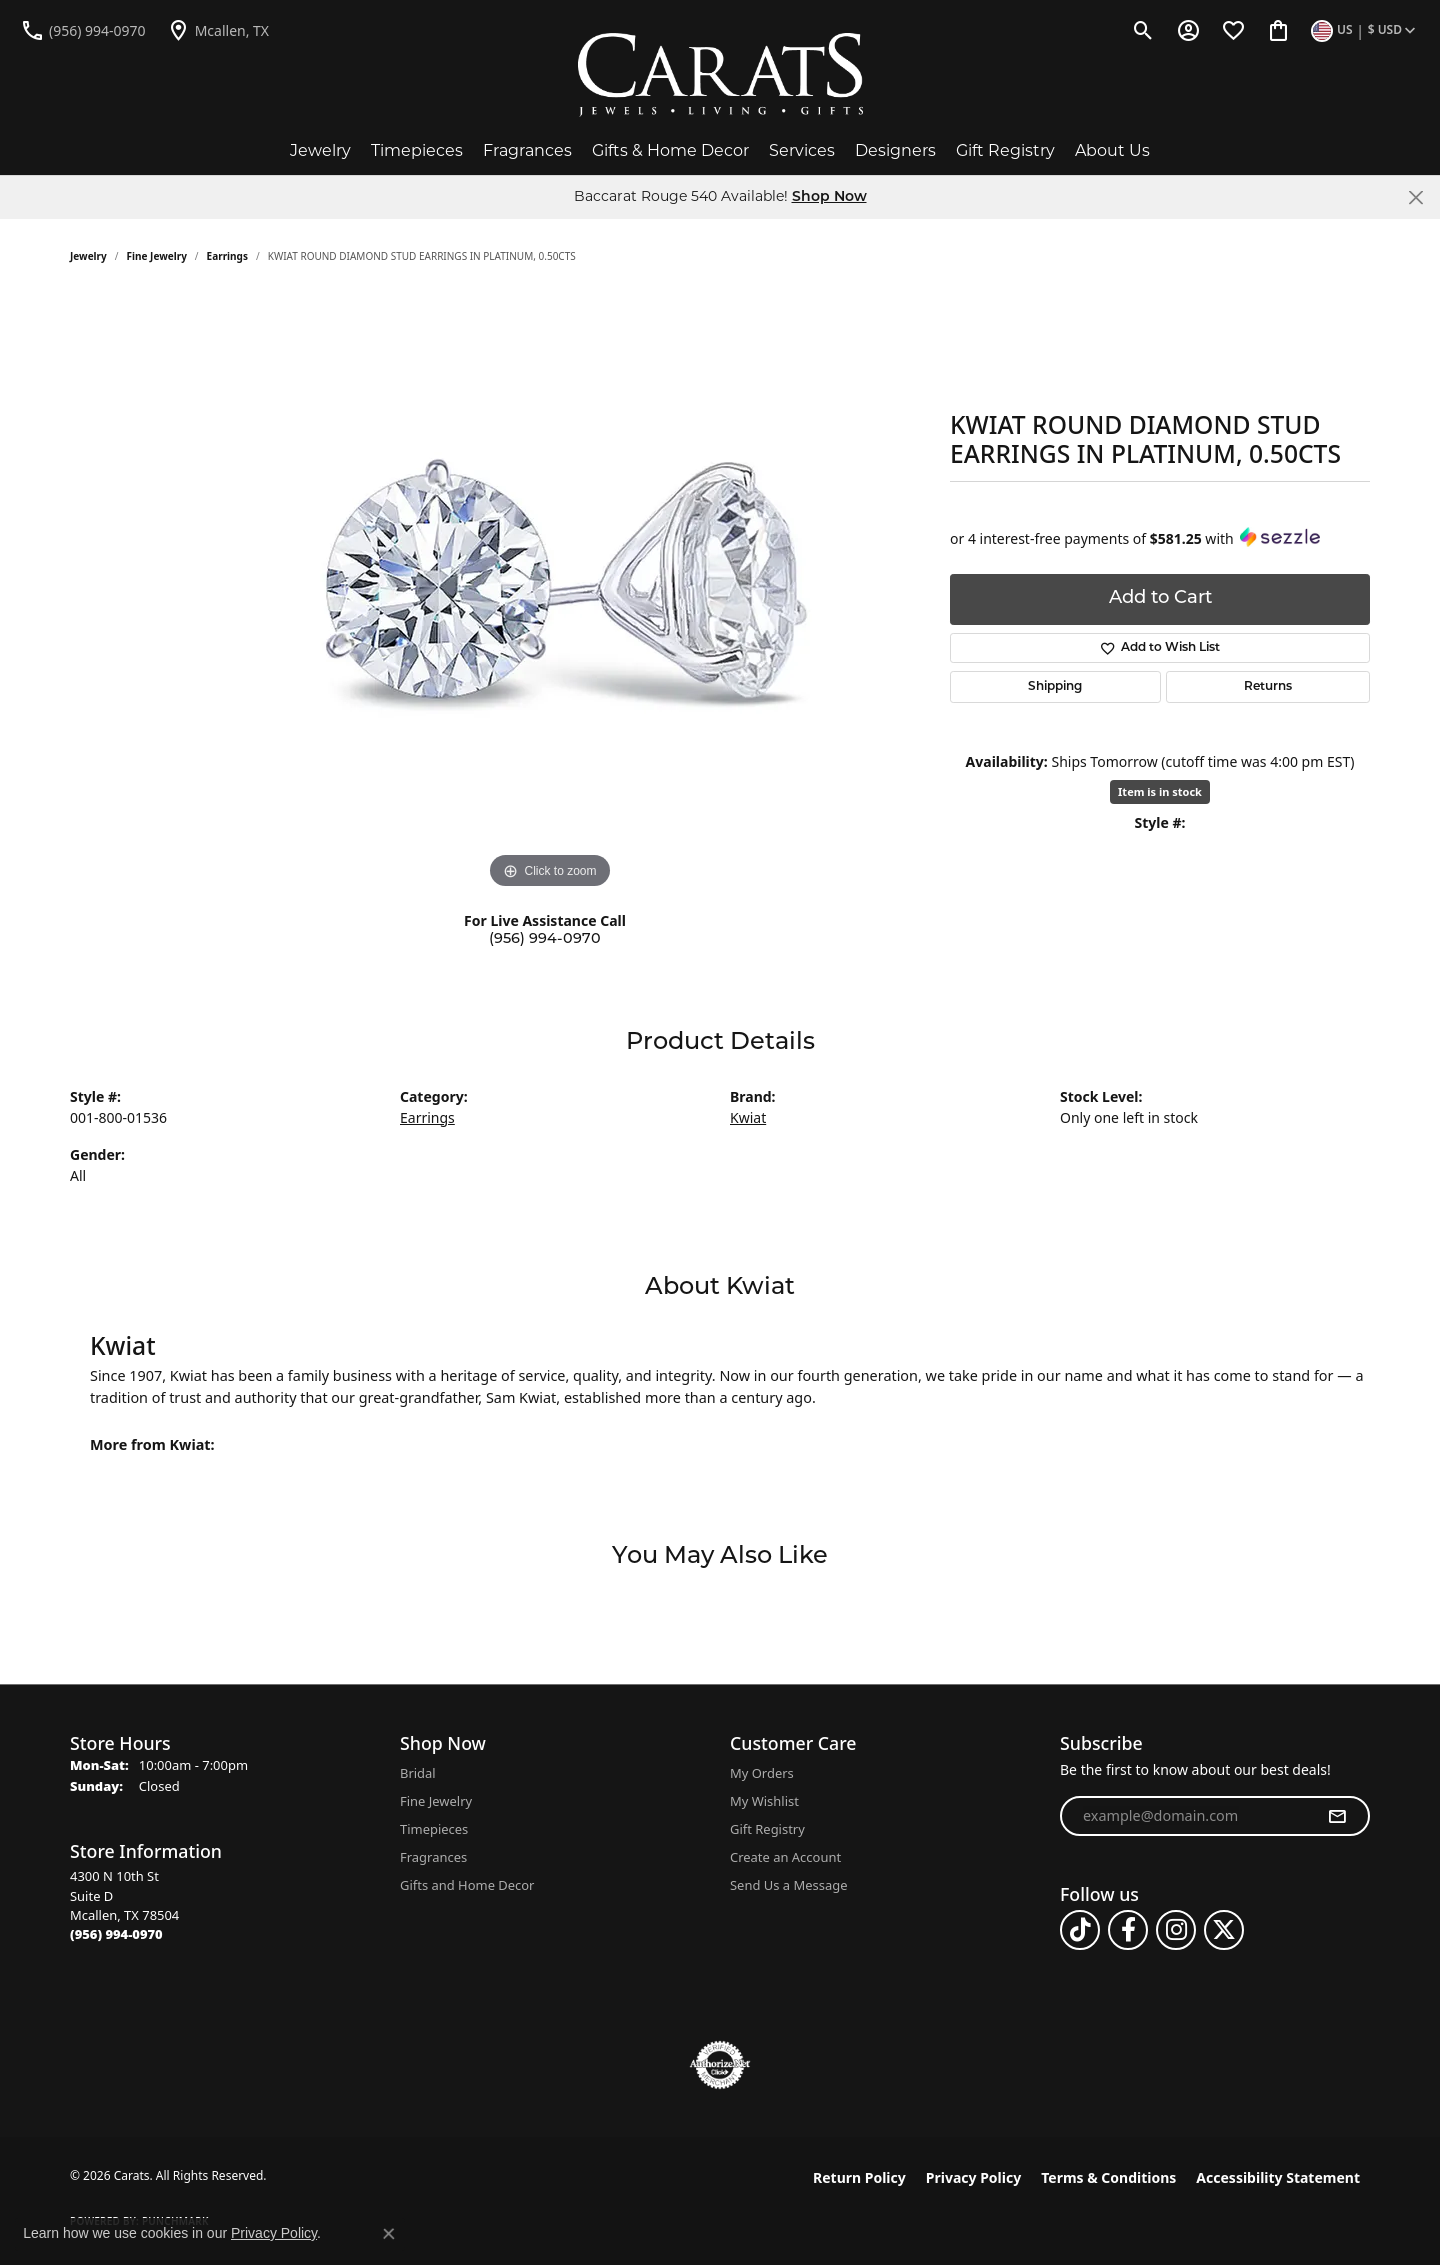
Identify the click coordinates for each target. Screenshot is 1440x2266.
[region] (550, 594)
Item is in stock (1160, 791)
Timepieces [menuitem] (434, 1829)
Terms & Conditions (1108, 2177)
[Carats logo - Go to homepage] (720, 75)
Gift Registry (1005, 150)
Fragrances (527, 150)
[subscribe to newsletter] (1337, 1816)
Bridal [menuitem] (418, 1773)
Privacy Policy (973, 2177)
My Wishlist (764, 1801)
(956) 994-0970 (545, 939)
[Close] (1415, 197)
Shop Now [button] (829, 197)
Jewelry (320, 150)
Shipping (1055, 687)
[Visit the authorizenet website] (720, 2065)
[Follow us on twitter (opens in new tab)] (1224, 1930)
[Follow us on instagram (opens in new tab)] (1176, 1930)
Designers (895, 150)
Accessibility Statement (1278, 2177)
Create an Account (785, 1857)
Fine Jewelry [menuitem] (436, 1801)
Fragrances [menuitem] (433, 1857)
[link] (83, 30)
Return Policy (859, 2177)
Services (802, 150)
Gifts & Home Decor (670, 150)
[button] (1143, 30)
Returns (1268, 687)
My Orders (762, 1773)
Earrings (227, 256)
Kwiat (748, 1117)
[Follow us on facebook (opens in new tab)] (1128, 1930)
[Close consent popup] (389, 2234)
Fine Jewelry (157, 256)
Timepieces (417, 150)
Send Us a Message (788, 1885)
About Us (1112, 150)
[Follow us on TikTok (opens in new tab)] (1080, 1930)
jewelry (88, 256)
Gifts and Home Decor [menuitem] (467, 1885)
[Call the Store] (116, 1934)
